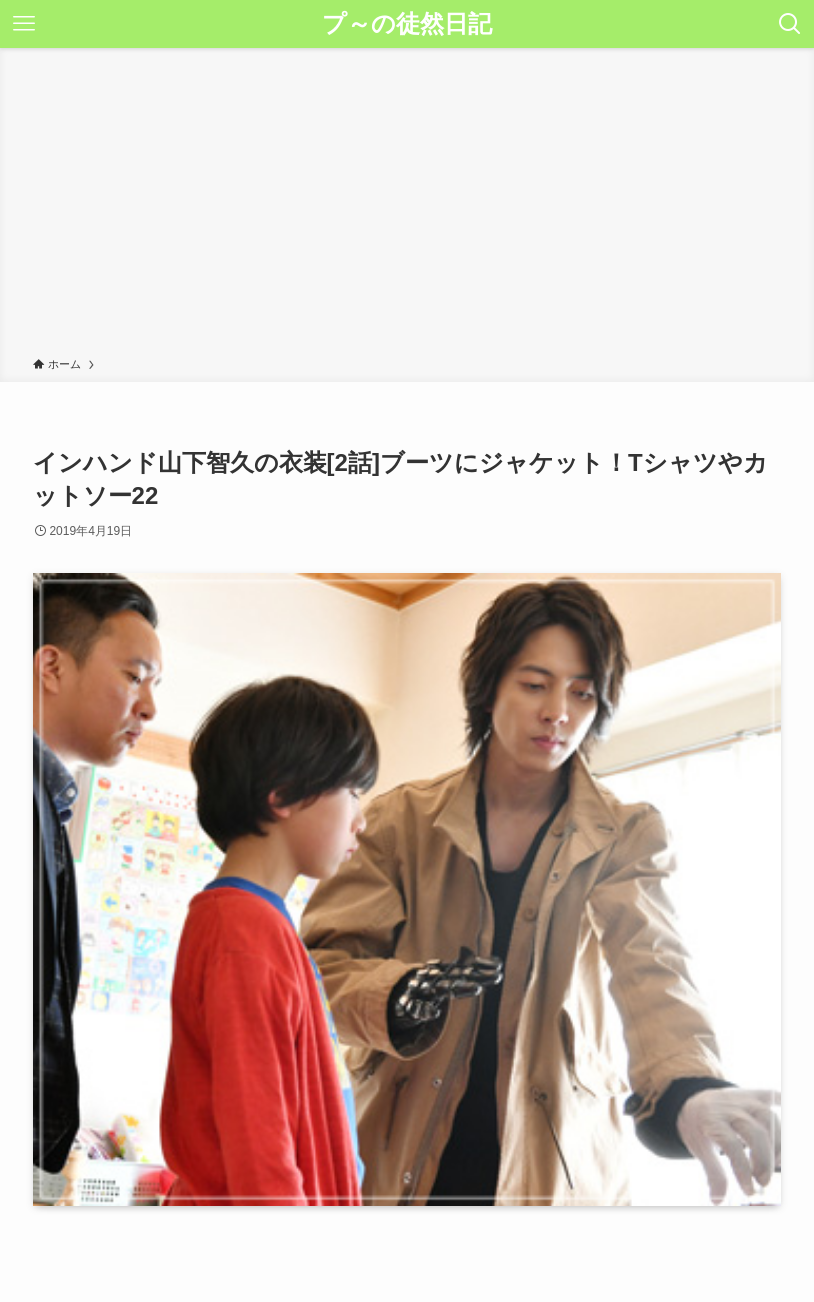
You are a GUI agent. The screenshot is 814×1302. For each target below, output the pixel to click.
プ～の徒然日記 (407, 24)
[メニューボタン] (24, 24)
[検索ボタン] (790, 24)
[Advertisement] (407, 206)
